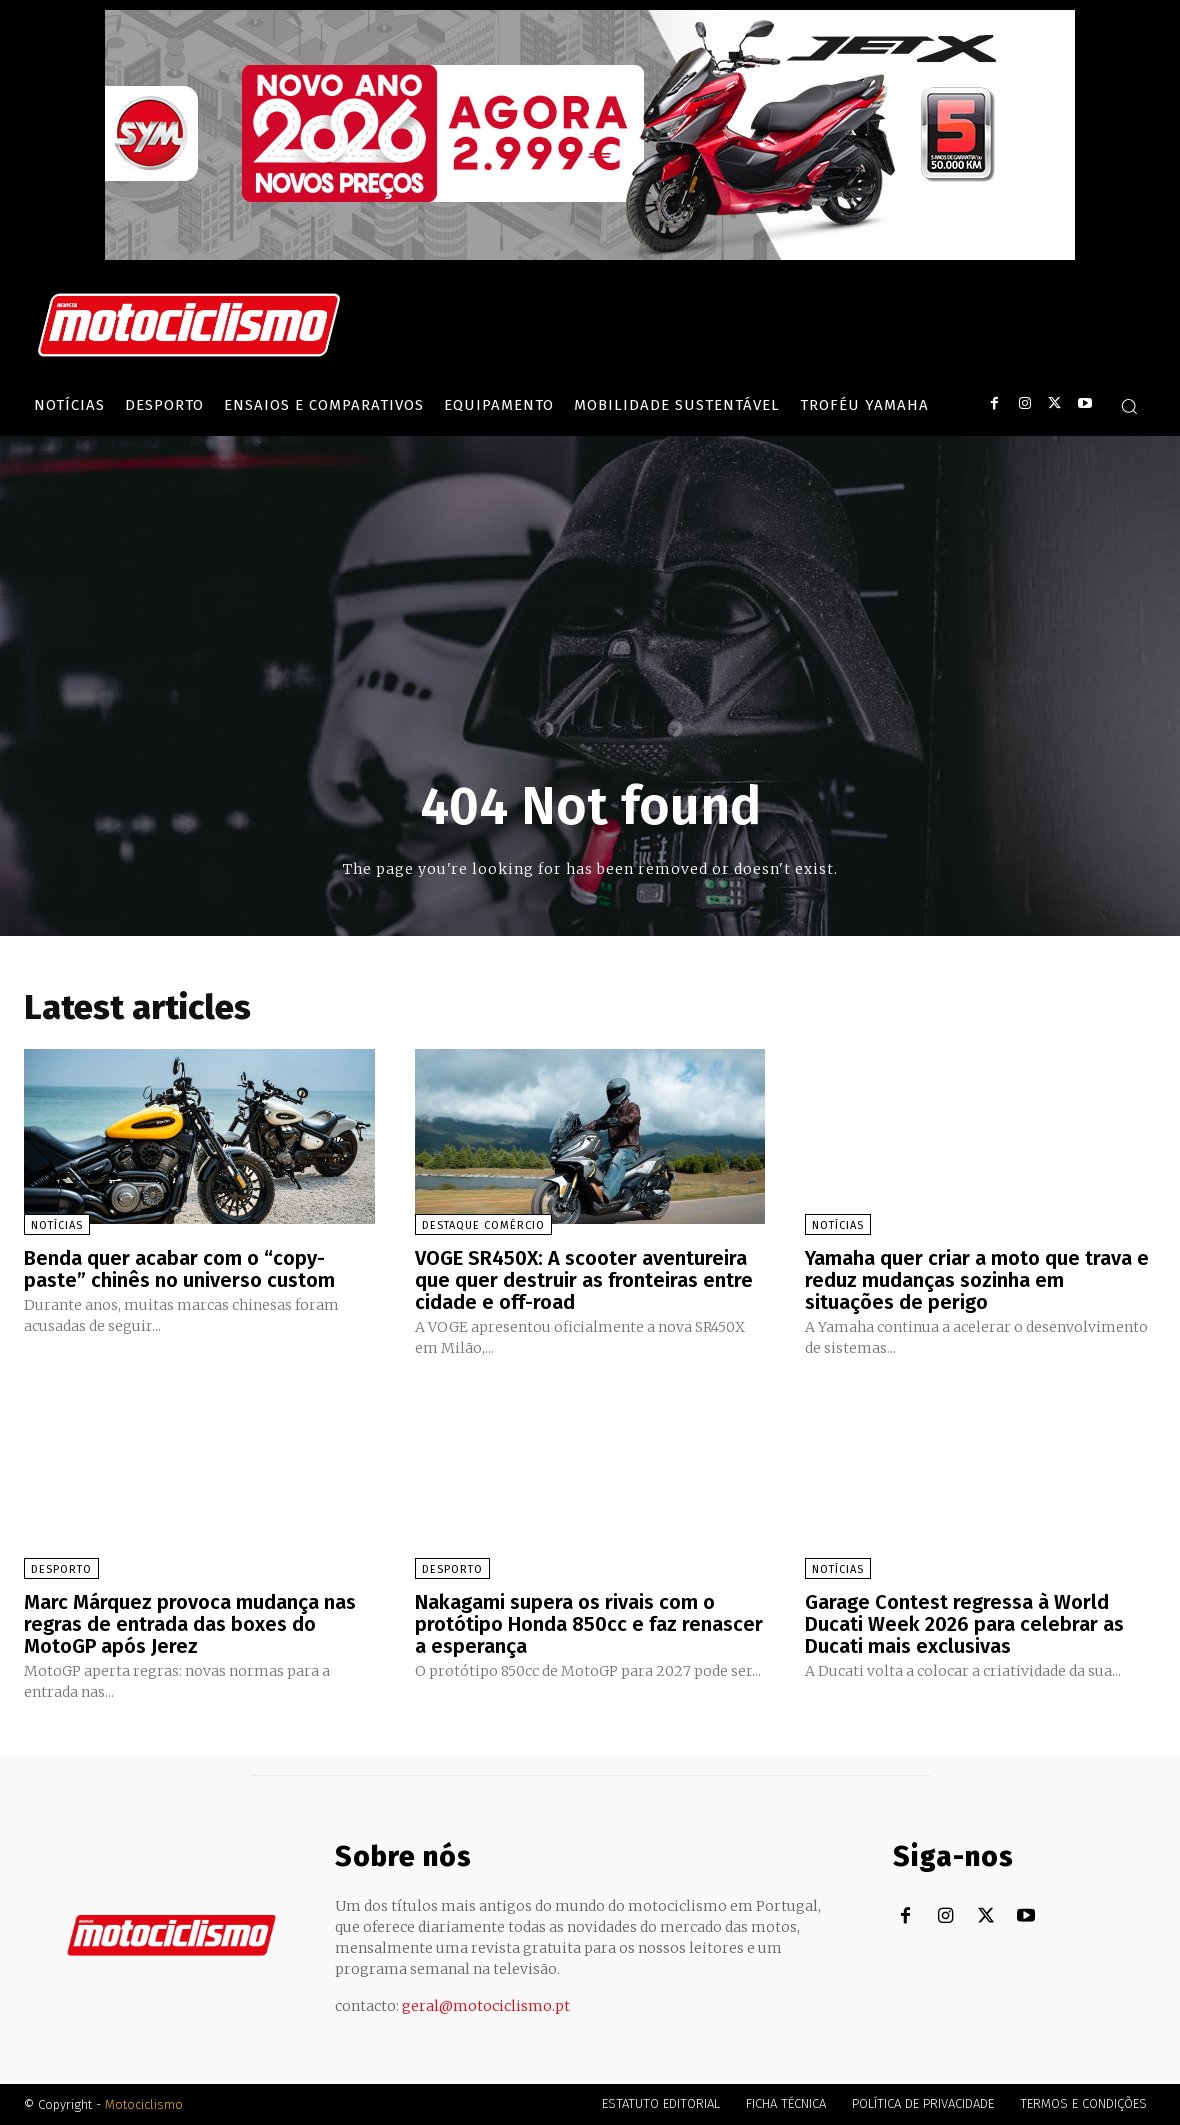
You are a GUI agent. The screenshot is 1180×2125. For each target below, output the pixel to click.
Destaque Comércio (483, 1225)
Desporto (61, 1569)
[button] (1129, 406)
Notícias (57, 1225)
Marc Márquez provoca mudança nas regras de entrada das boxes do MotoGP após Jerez (190, 1624)
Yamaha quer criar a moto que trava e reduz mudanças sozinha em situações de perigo (977, 1280)
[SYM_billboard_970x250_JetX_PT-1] (590, 255)
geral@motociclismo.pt (486, 2006)
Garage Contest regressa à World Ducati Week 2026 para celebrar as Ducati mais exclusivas (964, 1624)
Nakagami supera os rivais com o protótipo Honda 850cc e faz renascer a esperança (589, 1624)
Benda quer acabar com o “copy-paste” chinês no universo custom (179, 1269)
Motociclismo (144, 2104)
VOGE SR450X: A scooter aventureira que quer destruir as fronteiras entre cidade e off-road (584, 1280)
